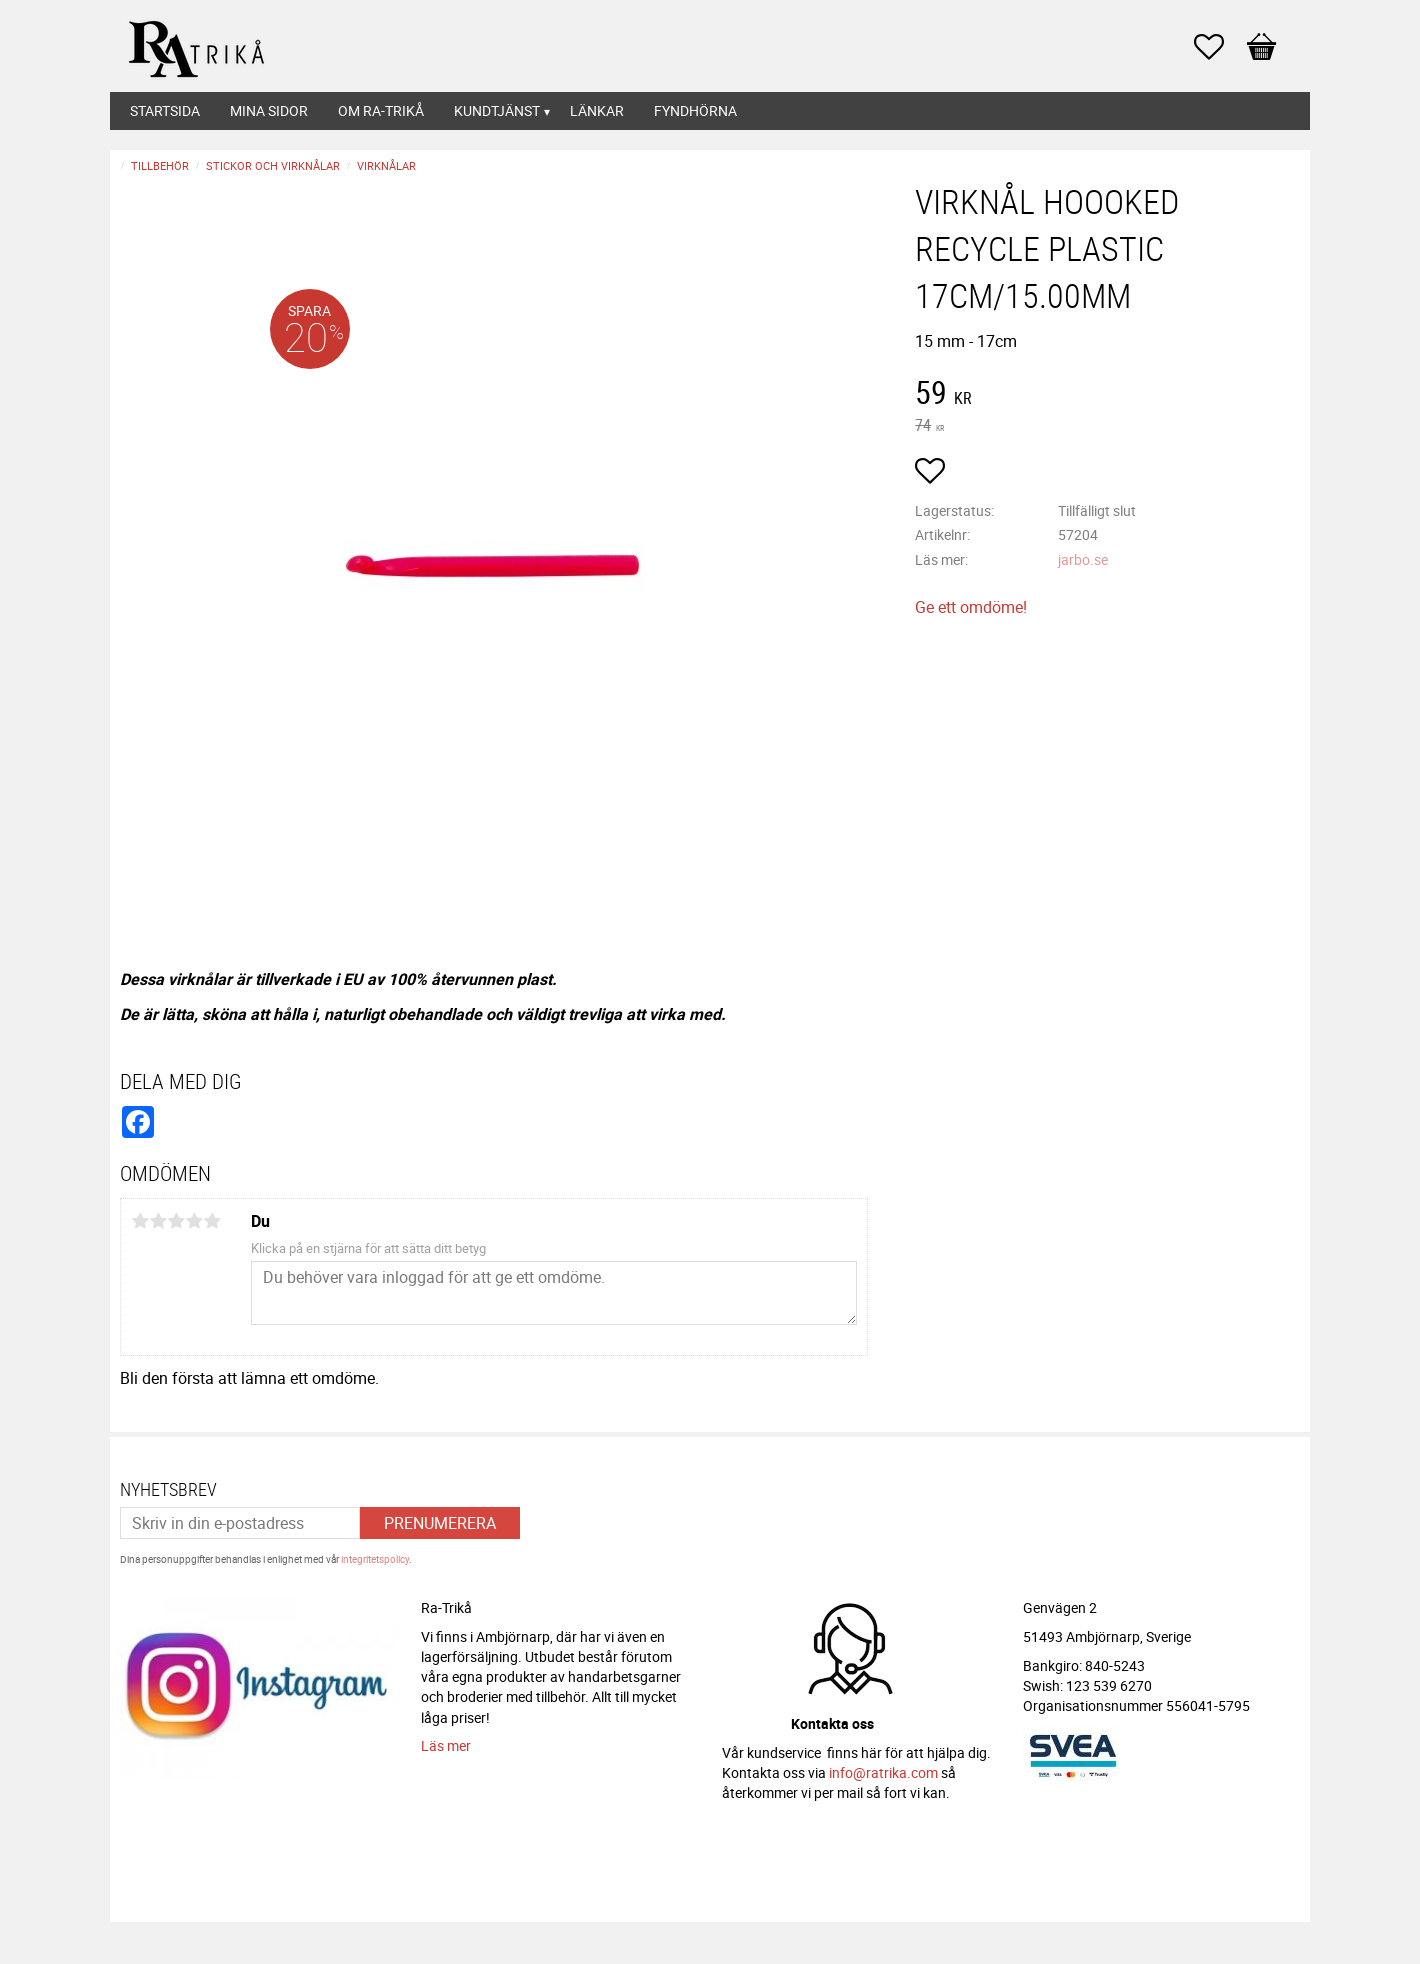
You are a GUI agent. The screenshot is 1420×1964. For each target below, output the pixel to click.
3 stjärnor (176, 1221)
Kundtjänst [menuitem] (497, 110)
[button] (1219, 47)
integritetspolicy (375, 1559)
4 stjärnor (194, 1221)
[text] (1107, 395)
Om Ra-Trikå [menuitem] (381, 110)
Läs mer (446, 1745)
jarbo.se (1083, 559)
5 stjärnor (212, 1221)
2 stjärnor (158, 1221)
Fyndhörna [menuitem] (695, 110)
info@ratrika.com (883, 1772)
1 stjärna (140, 1221)
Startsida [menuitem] (165, 110)
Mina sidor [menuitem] (269, 110)
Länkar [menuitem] (597, 110)
